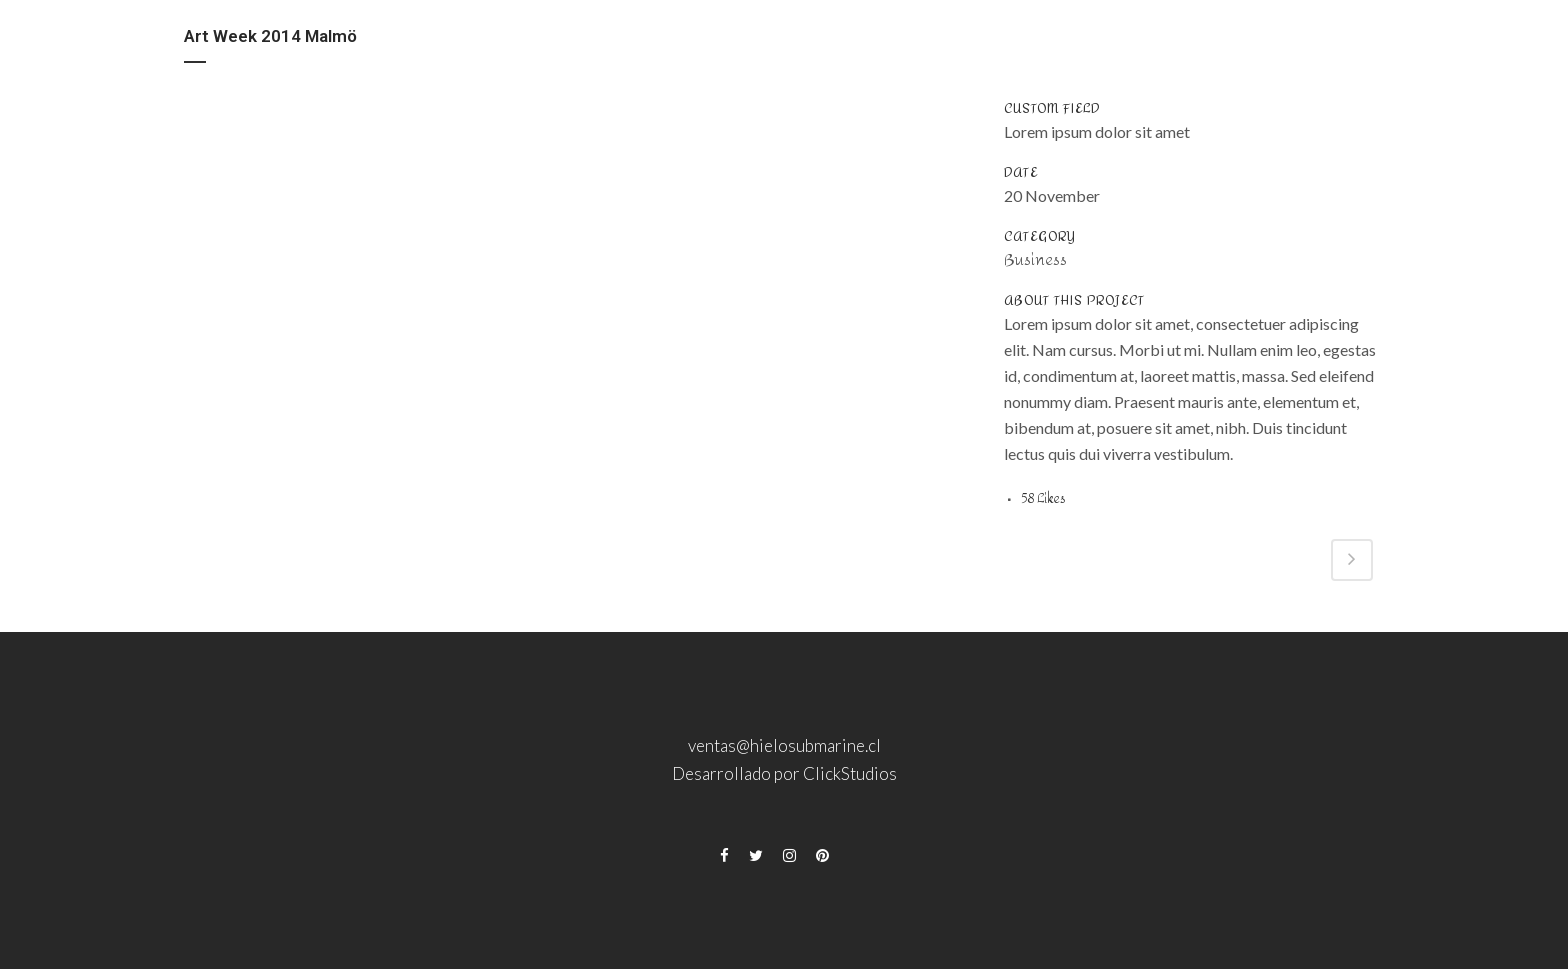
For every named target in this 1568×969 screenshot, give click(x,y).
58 (1043, 498)
